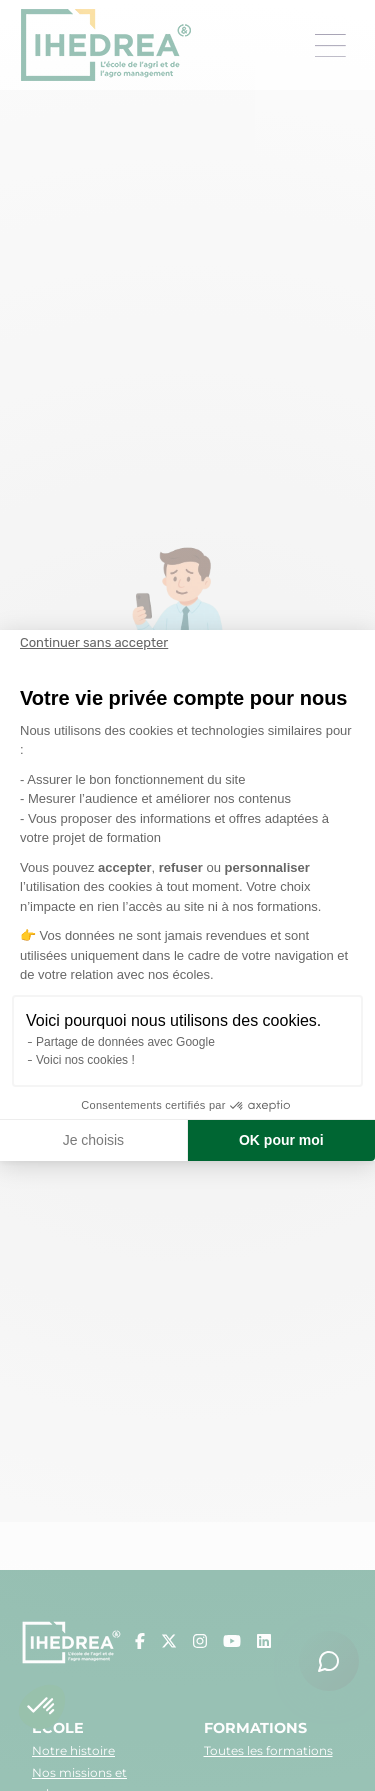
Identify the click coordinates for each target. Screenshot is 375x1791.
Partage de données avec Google (125, 1042)
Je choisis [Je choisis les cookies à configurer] (93, 1140)
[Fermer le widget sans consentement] (94, 643)
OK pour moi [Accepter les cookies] (281, 1140)
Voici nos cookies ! (85, 1060)
